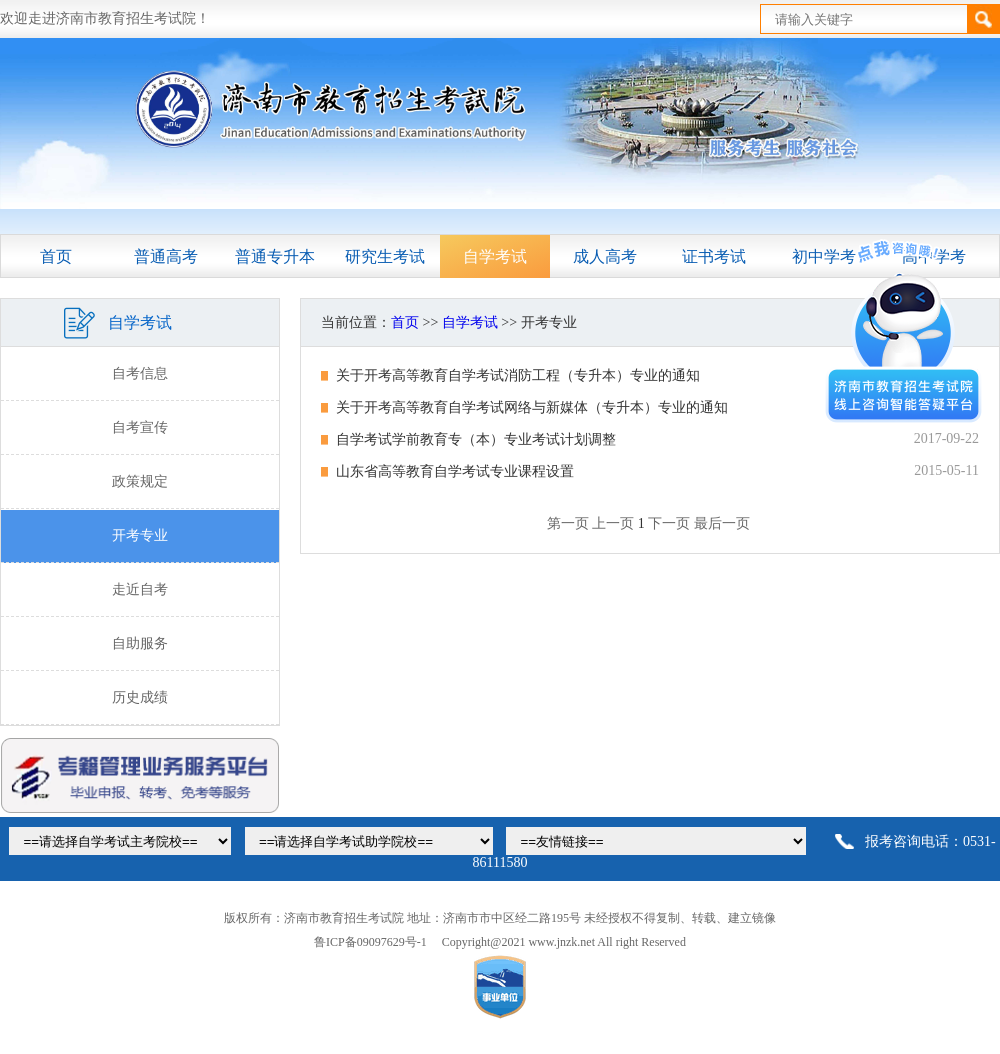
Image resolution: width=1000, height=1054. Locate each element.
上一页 (613, 523)
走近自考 (140, 589)
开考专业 (140, 535)
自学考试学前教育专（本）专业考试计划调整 (476, 439)
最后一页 (722, 523)
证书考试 (714, 256)
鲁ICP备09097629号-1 (370, 942)
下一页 (669, 523)
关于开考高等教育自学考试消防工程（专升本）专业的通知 (518, 375)
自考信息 (140, 373)
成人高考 (605, 256)
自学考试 (495, 256)
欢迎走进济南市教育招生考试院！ (105, 18)
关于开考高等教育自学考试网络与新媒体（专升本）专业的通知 (532, 407)
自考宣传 (140, 427)
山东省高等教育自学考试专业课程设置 (455, 471)
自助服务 (140, 643)
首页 (56, 256)
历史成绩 (140, 697)
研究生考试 (385, 256)
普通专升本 (275, 256)
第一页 (568, 523)
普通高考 (166, 256)
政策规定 (140, 481)
